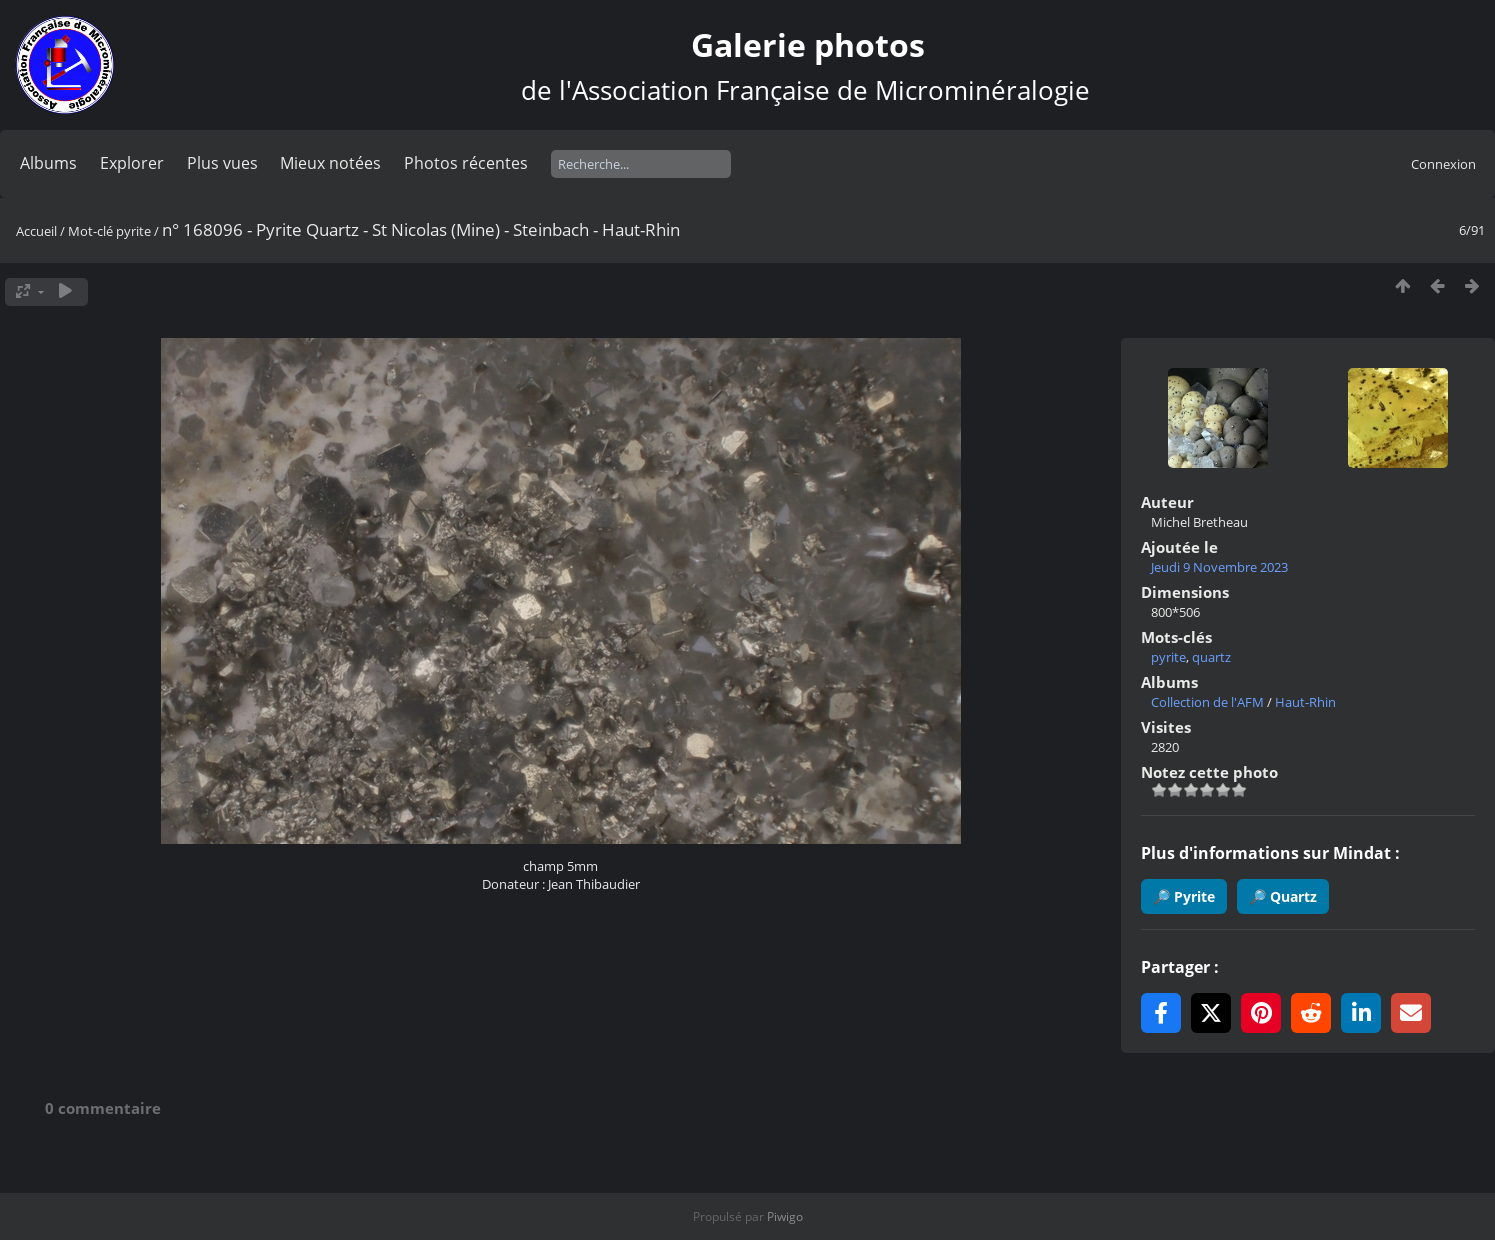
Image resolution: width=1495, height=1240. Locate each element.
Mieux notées (330, 163)
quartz (1211, 657)
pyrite (133, 231)
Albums (48, 163)
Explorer (132, 163)
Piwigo (785, 1216)
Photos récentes (466, 163)
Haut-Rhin (1305, 702)
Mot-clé (90, 231)
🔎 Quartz (1283, 896)
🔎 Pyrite (1184, 896)
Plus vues (222, 163)
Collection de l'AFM (1207, 702)
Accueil (36, 231)
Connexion (1443, 164)
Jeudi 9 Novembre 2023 (1219, 567)
